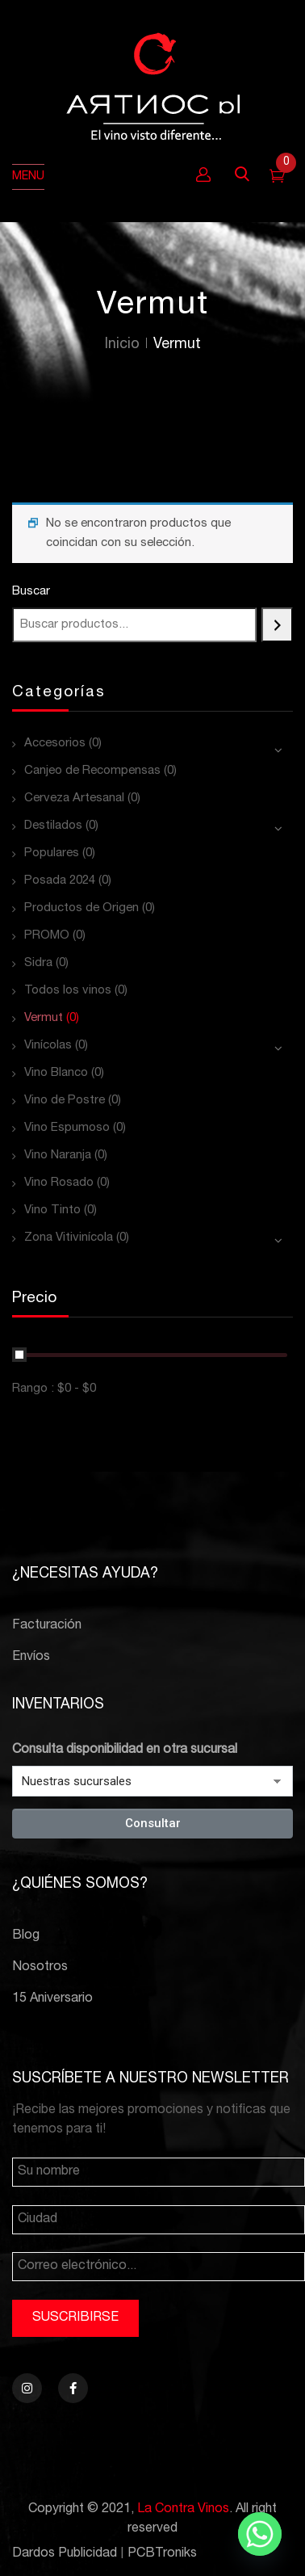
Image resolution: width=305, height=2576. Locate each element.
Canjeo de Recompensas (92, 771)
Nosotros (40, 1967)
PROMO (46, 936)
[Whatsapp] (260, 2534)
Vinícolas (48, 1046)
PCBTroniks (162, 2554)
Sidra (38, 963)
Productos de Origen (81, 908)
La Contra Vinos (183, 2509)
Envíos (31, 1657)
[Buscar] (277, 624)
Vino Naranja (57, 1155)
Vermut (43, 1018)
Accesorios (55, 744)
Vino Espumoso (67, 1128)
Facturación (46, 1626)
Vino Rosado (59, 1183)
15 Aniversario (52, 1999)
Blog (26, 1936)
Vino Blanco (56, 1073)
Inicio (122, 345)
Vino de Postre (64, 1101)
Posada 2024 (59, 881)
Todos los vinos (67, 991)
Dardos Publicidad (64, 2554)
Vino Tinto (52, 1210)
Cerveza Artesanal (74, 798)
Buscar (31, 592)
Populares (51, 853)
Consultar (153, 1823)
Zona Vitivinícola (68, 1238)
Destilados (53, 826)
